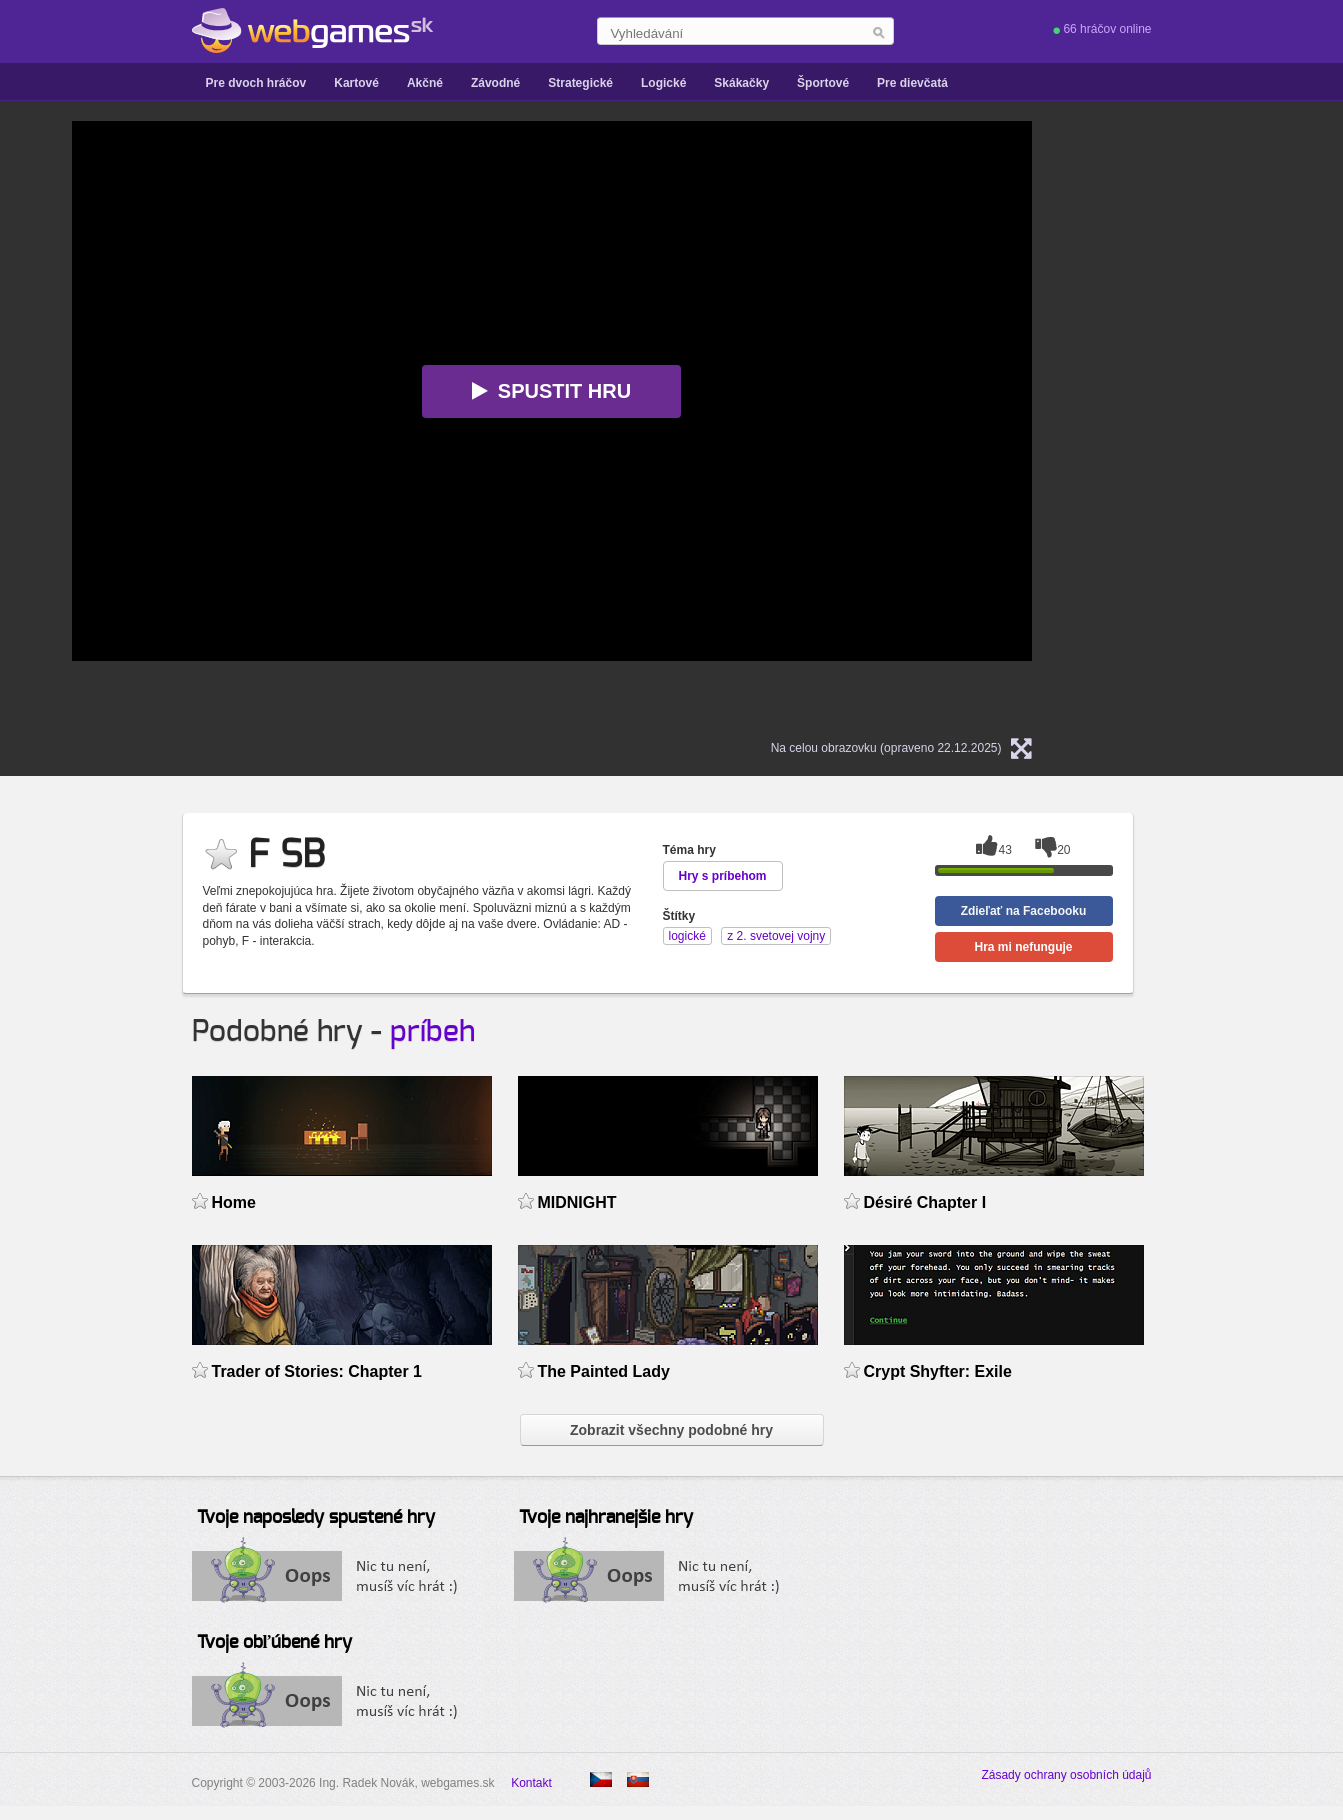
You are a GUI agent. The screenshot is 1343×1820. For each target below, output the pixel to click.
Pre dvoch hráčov (256, 83)
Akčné (425, 83)
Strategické (580, 83)
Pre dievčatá (912, 83)
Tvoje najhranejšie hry (606, 1518)
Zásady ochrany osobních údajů (1066, 1775)
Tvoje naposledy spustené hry (316, 1518)
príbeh (432, 1032)
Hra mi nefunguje (1023, 947)
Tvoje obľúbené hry (274, 1643)
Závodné (495, 83)
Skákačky (741, 83)
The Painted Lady (604, 1371)
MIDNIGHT (577, 1202)
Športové (823, 83)
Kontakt (531, 1783)
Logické (663, 83)
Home (234, 1202)
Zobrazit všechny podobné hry (671, 1430)
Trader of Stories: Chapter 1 (317, 1371)
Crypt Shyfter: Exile (938, 1371)
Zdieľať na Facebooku (1024, 911)
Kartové (356, 83)
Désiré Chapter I (925, 1202)
